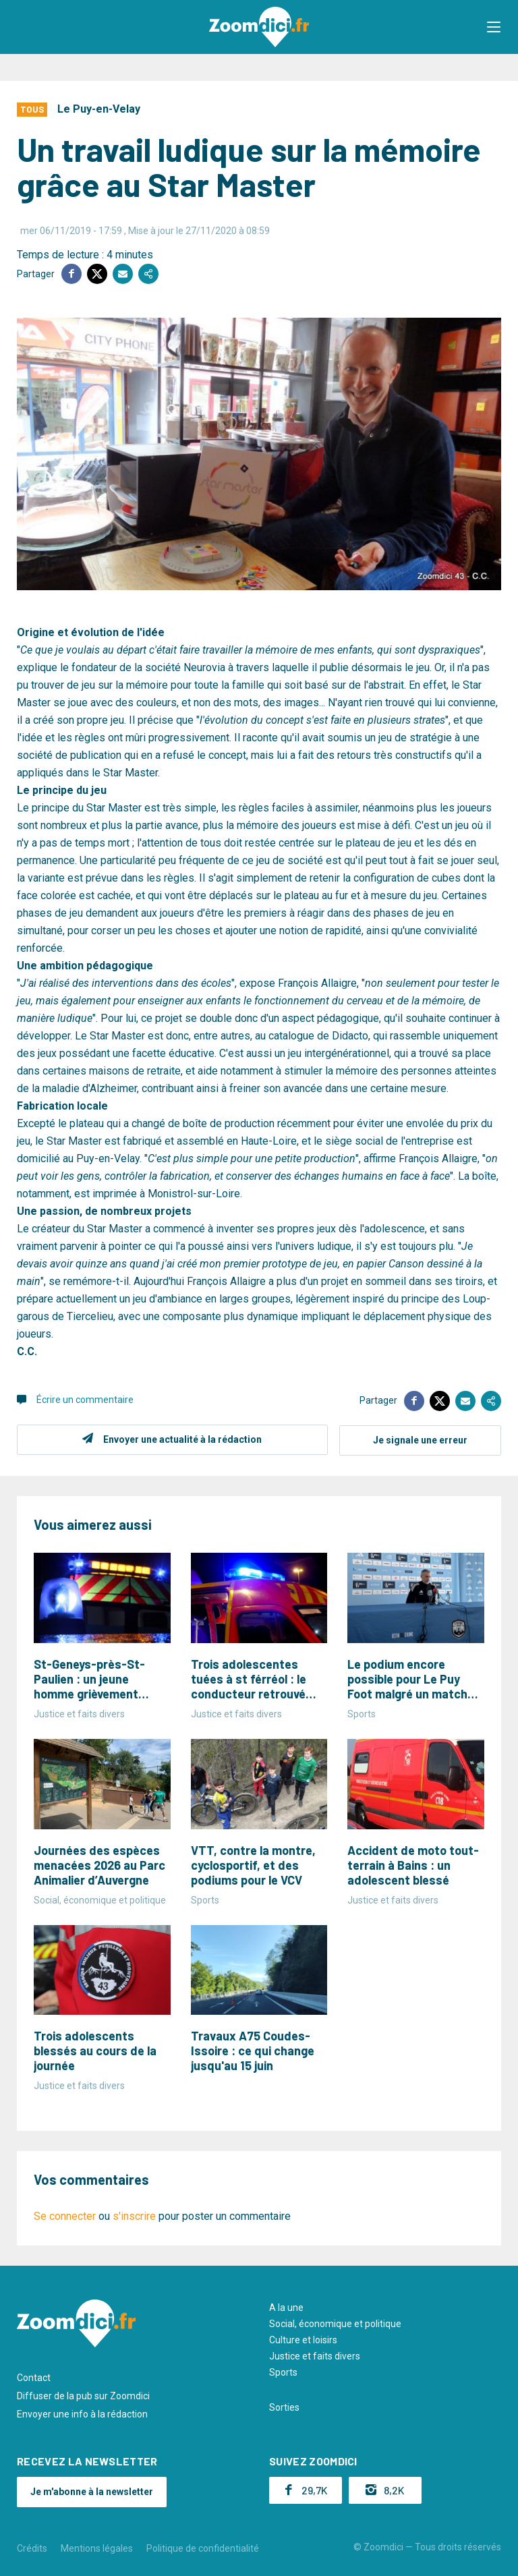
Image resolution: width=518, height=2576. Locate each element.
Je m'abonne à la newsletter (91, 2490)
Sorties (284, 2406)
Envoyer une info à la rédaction (82, 2412)
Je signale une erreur (420, 1439)
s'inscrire (134, 2215)
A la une (286, 2306)
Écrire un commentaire (85, 1399)
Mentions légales (97, 2547)
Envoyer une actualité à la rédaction (182, 1439)
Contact (34, 2377)
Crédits (32, 2547)
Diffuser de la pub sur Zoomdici (83, 2394)
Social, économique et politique (335, 2323)
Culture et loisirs (303, 2339)
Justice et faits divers (314, 2355)
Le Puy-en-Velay (98, 109)
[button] (494, 27)
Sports (283, 2371)
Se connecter (65, 2215)
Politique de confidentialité (202, 2547)
